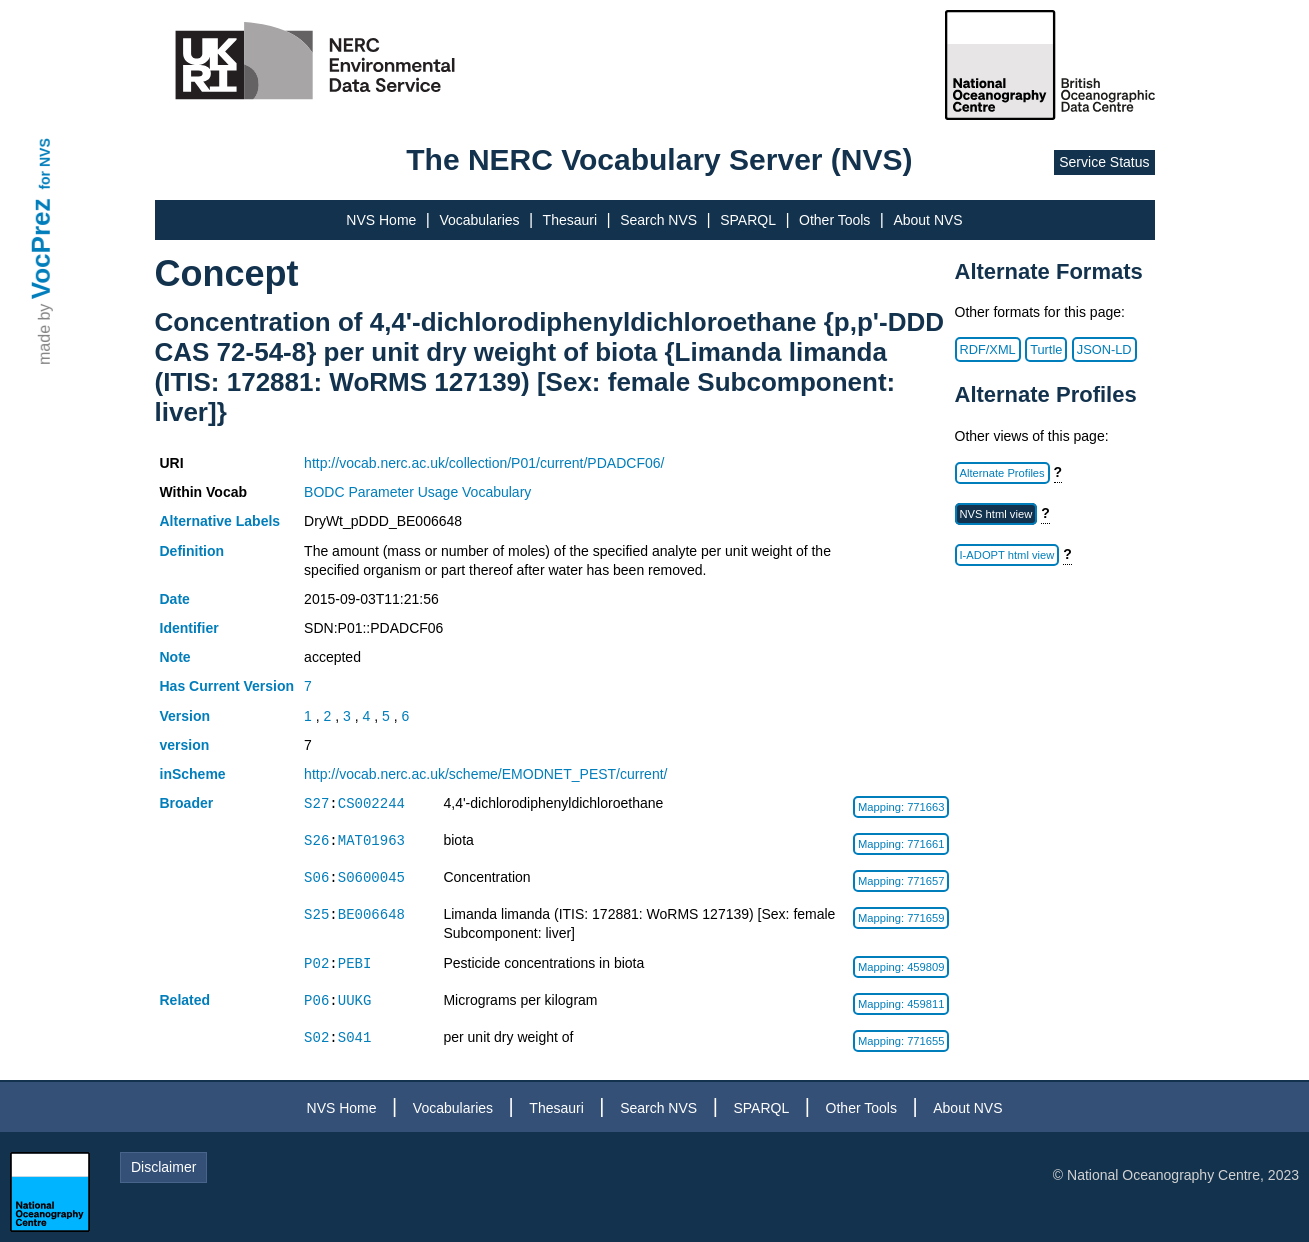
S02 (316, 1037)
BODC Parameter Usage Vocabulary (417, 492)
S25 (316, 914)
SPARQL (748, 220)
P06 (316, 1000)
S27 (316, 803)
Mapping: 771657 (901, 881)
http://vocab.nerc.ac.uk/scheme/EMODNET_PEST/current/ (485, 774)
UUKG (355, 1000)
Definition (192, 551)
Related (185, 1000)
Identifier (189, 628)
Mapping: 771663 (901, 807)
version (185, 745)
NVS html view (996, 514)
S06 (316, 877)
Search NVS (658, 220)
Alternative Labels (220, 521)
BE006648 (371, 914)
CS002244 (371, 803)
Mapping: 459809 (901, 967)
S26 (316, 840)
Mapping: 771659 (901, 918)
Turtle (1046, 349)
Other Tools (834, 220)
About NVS (927, 220)
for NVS (45, 163)
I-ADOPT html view (1007, 555)
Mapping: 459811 (901, 1004)
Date (175, 599)
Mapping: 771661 (901, 844)
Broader (187, 803)
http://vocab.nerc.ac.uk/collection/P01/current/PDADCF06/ (484, 463)
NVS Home (381, 220)
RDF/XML (988, 349)
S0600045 (371, 877)
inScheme (193, 774)
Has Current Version (227, 686)
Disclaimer (163, 1167)
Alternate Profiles (1002, 473)
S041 (355, 1037)
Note (175, 657)
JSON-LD (1104, 349)
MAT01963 (371, 840)
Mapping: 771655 (901, 1041)
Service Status (1104, 162)
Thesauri (570, 220)
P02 (316, 963)
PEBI (355, 963)
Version (185, 716)
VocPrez (41, 248)
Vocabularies (479, 220)
